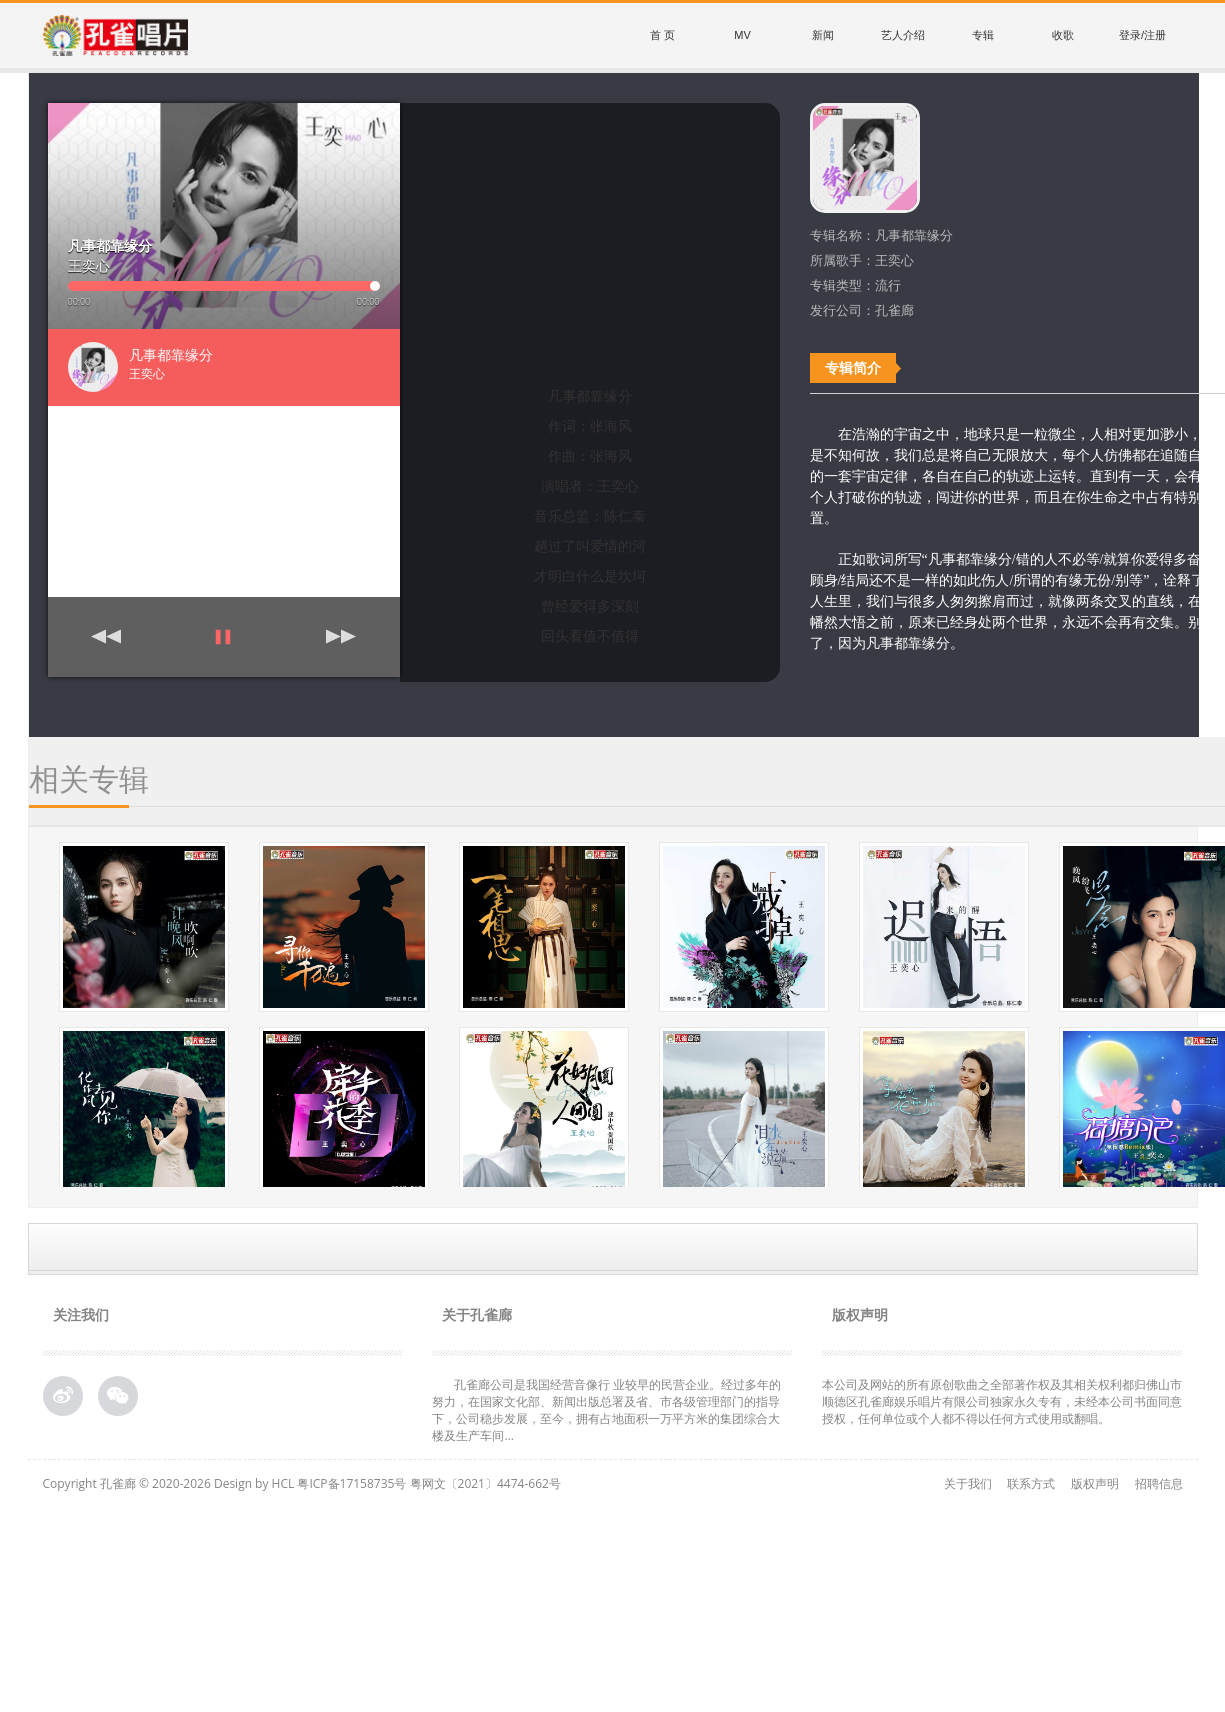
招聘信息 (1159, 1483)
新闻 (823, 35)
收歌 (1063, 35)
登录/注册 (1142, 35)
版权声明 (1095, 1483)
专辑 (983, 35)
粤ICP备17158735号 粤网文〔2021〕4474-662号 (428, 1483)
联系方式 (1031, 1483)
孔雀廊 (118, 1483)
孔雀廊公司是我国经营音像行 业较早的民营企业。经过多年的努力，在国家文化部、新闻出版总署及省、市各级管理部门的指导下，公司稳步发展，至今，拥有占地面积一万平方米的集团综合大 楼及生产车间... (606, 1410)
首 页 (662, 35)
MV (742, 35)
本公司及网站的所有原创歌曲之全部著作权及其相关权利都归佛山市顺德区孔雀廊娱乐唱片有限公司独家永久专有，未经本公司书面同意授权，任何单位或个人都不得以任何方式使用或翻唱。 (1002, 1401)
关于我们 (968, 1483)
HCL (283, 1483)
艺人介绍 (903, 35)
